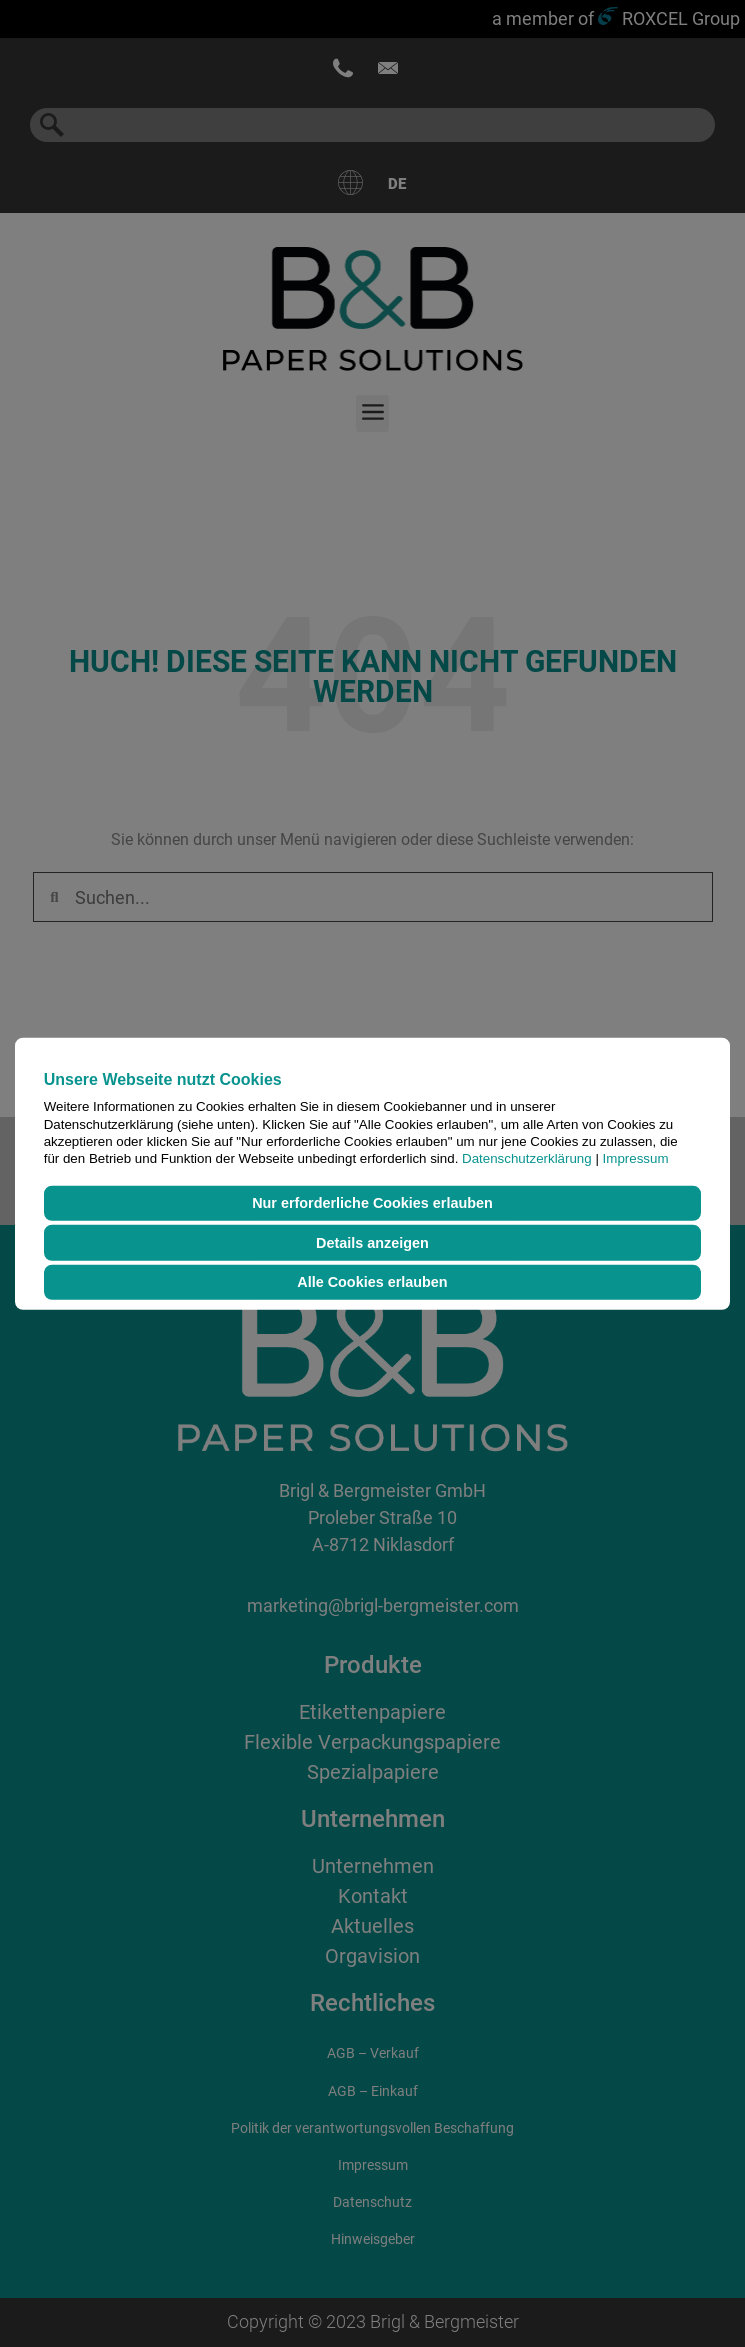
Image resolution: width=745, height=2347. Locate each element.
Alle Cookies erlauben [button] (372, 1282)
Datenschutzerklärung (527, 1158)
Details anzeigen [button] (372, 1243)
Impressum (636, 1158)
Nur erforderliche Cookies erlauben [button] (372, 1203)
